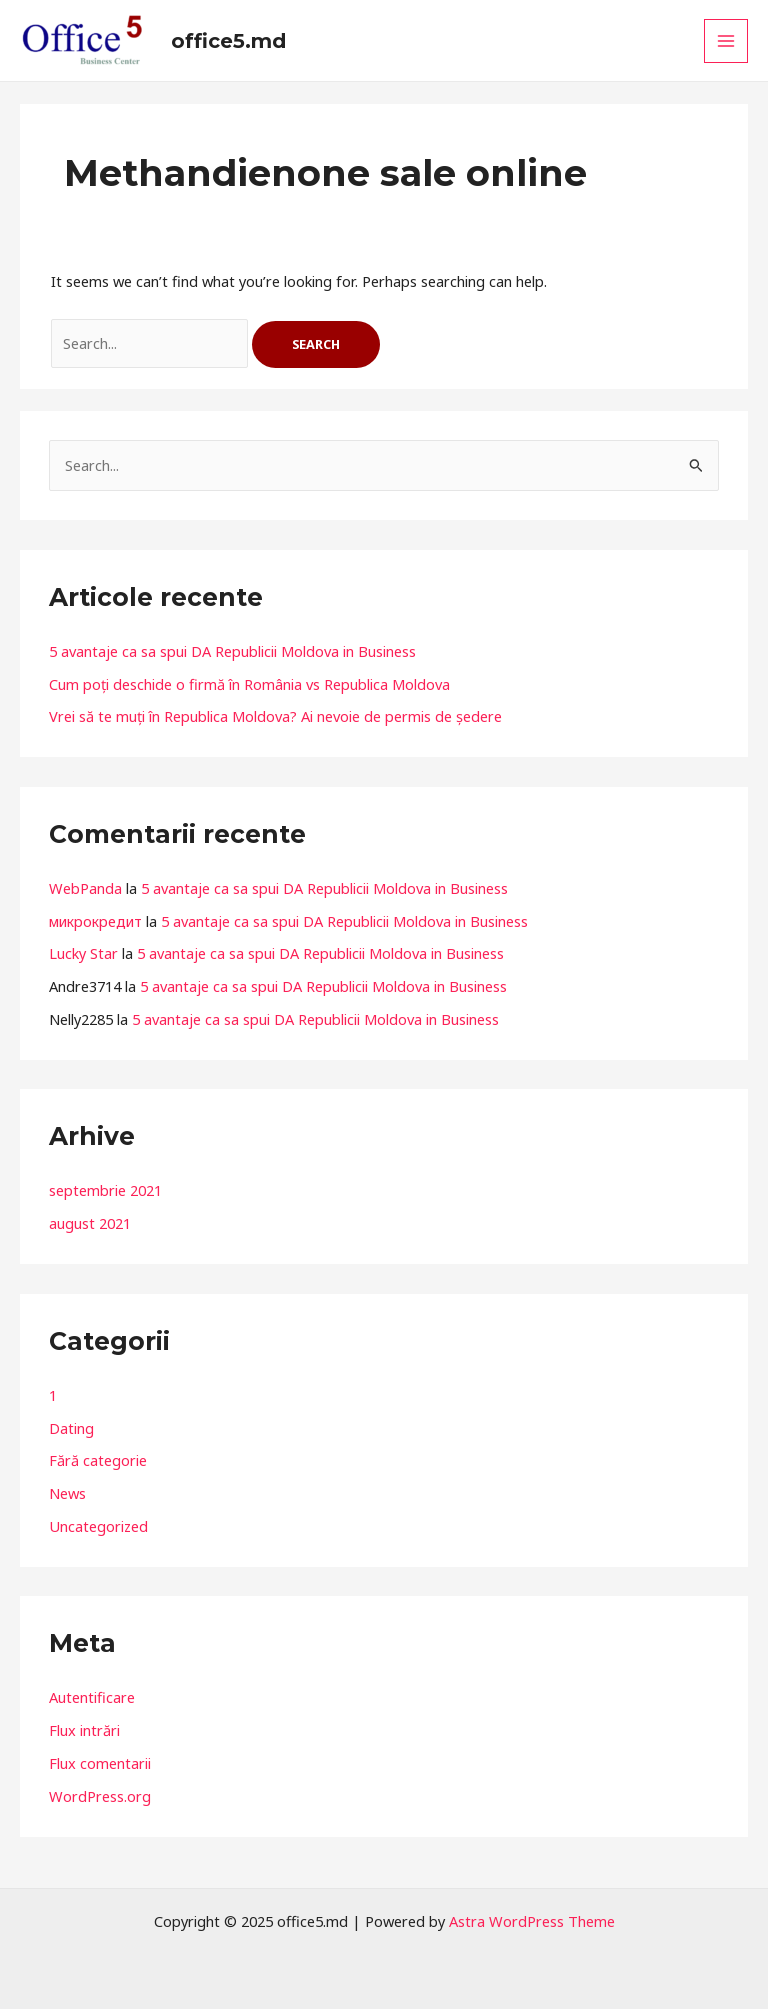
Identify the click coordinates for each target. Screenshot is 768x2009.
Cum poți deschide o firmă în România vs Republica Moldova (249, 684)
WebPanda (85, 888)
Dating (71, 1428)
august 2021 (90, 1223)
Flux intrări (84, 1730)
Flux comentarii (100, 1763)
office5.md (228, 41)
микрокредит (95, 921)
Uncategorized (98, 1526)
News (67, 1493)
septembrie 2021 (105, 1190)
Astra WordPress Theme (532, 1921)
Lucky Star (83, 953)
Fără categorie (98, 1460)
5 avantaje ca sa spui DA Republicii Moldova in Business (232, 651)
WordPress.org (100, 1796)
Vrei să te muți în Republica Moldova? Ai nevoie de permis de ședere (275, 716)
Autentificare (92, 1697)
